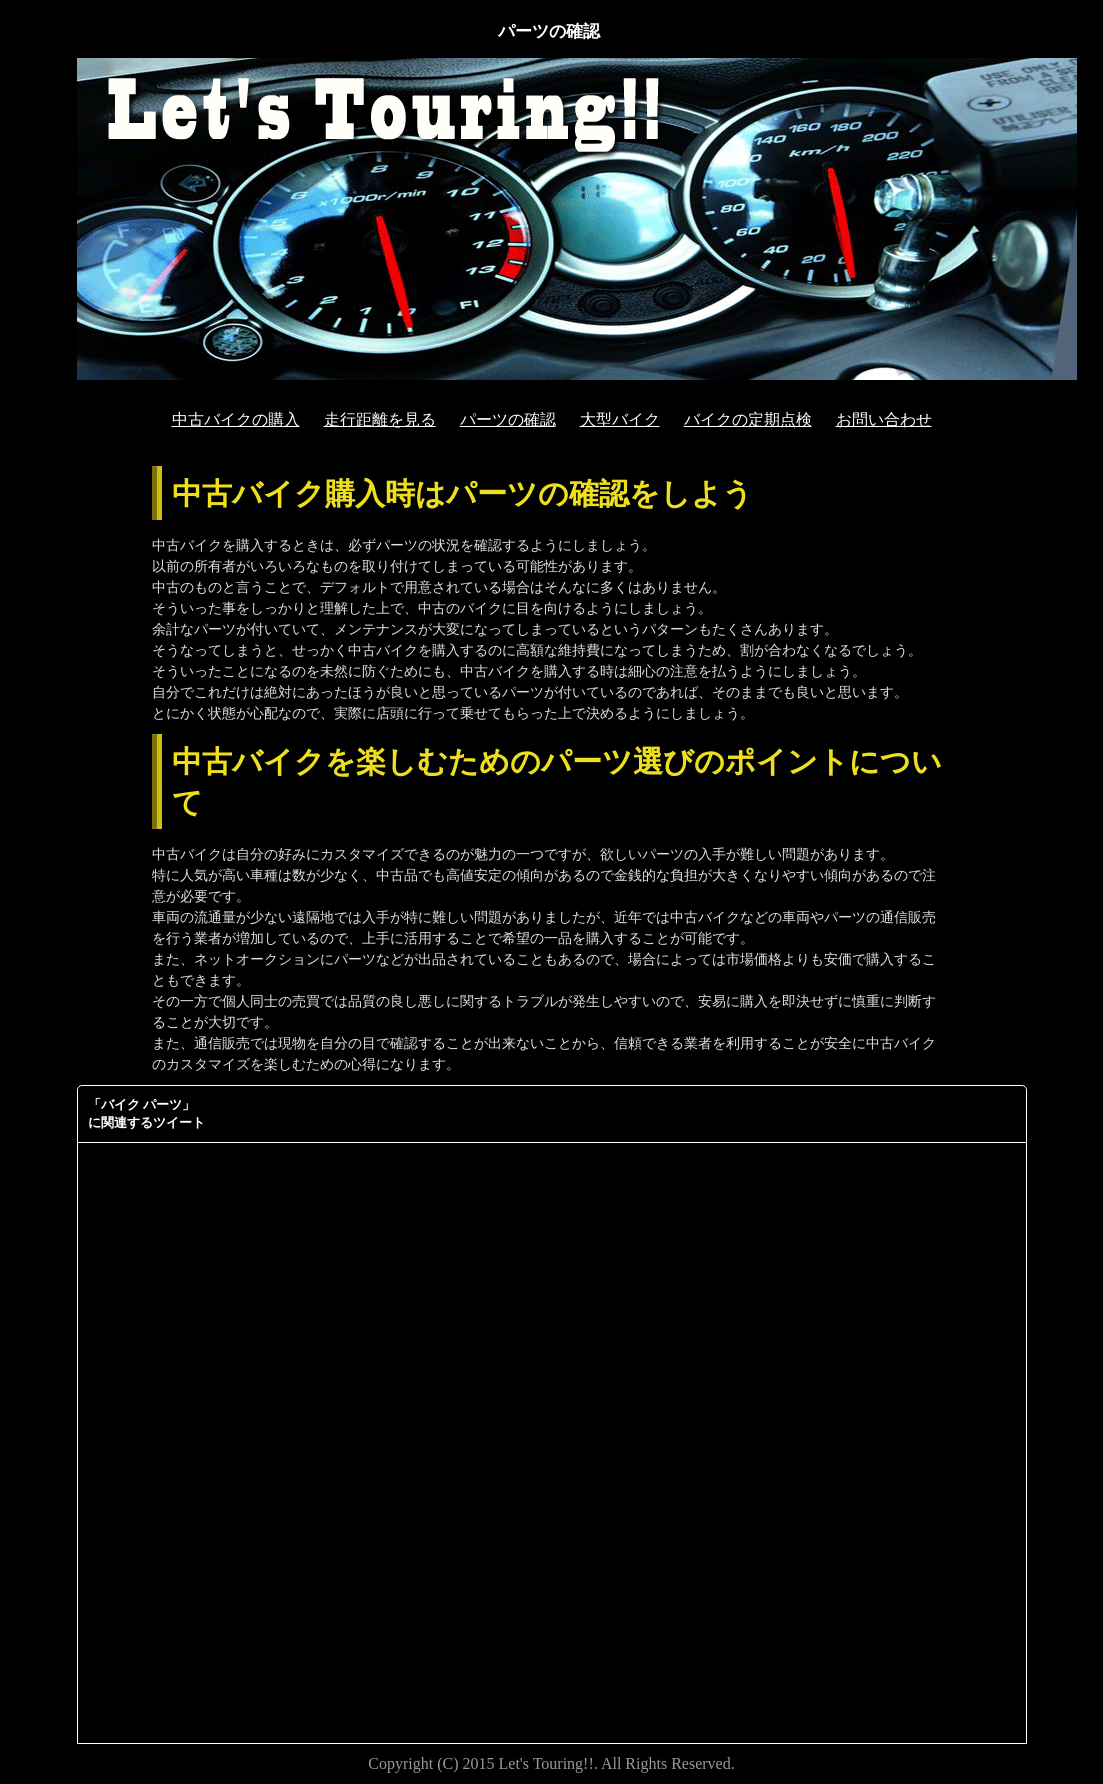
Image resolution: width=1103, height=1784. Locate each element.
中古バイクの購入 (236, 419)
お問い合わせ (884, 419)
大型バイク (620, 419)
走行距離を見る (380, 419)
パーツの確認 (508, 419)
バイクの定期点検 (748, 419)
